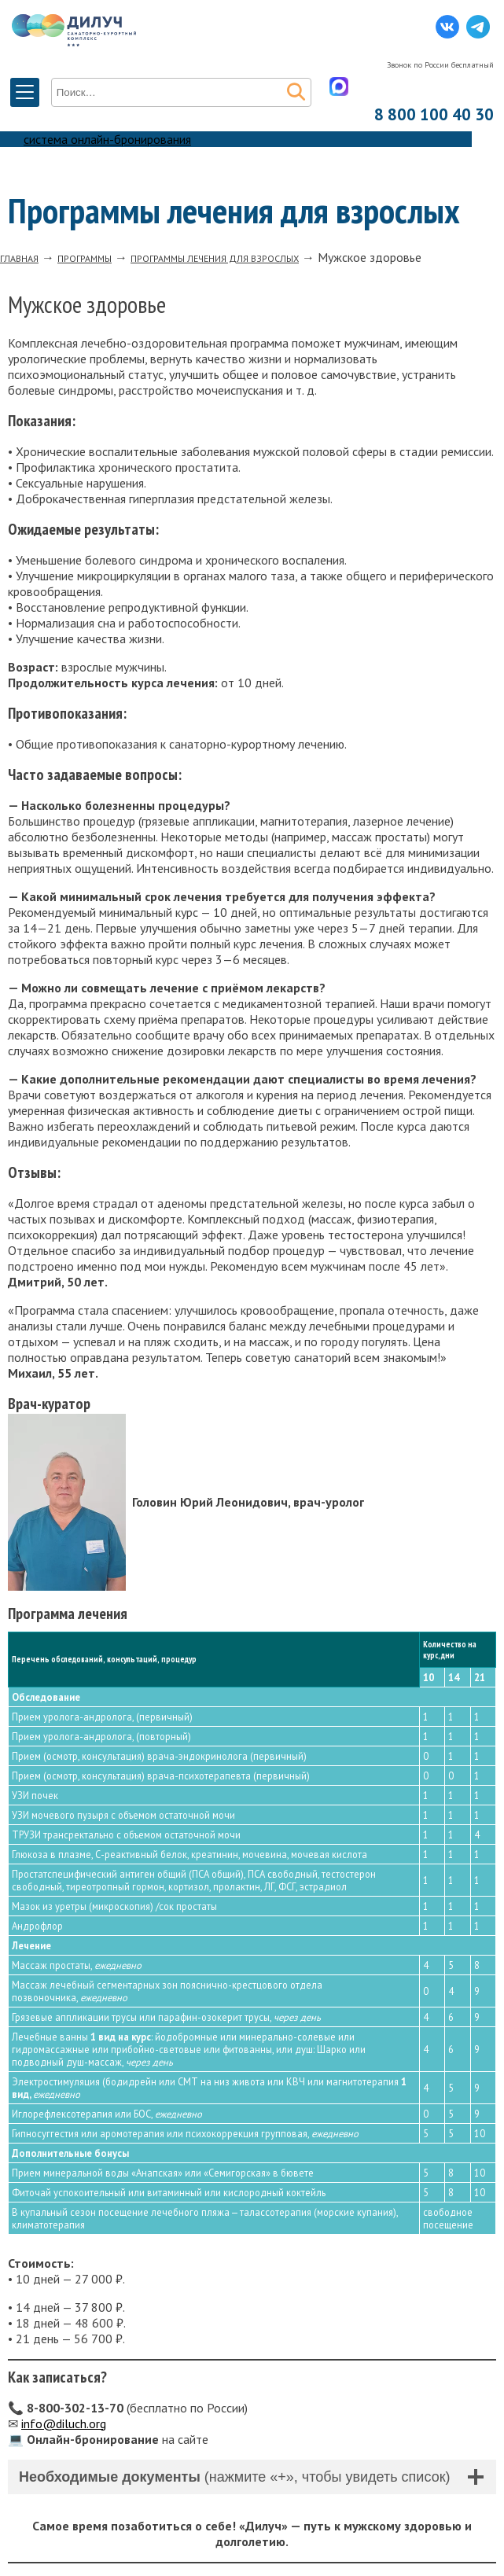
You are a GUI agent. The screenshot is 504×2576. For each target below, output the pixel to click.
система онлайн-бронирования (107, 139)
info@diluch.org (63, 2423)
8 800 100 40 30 (434, 114)
